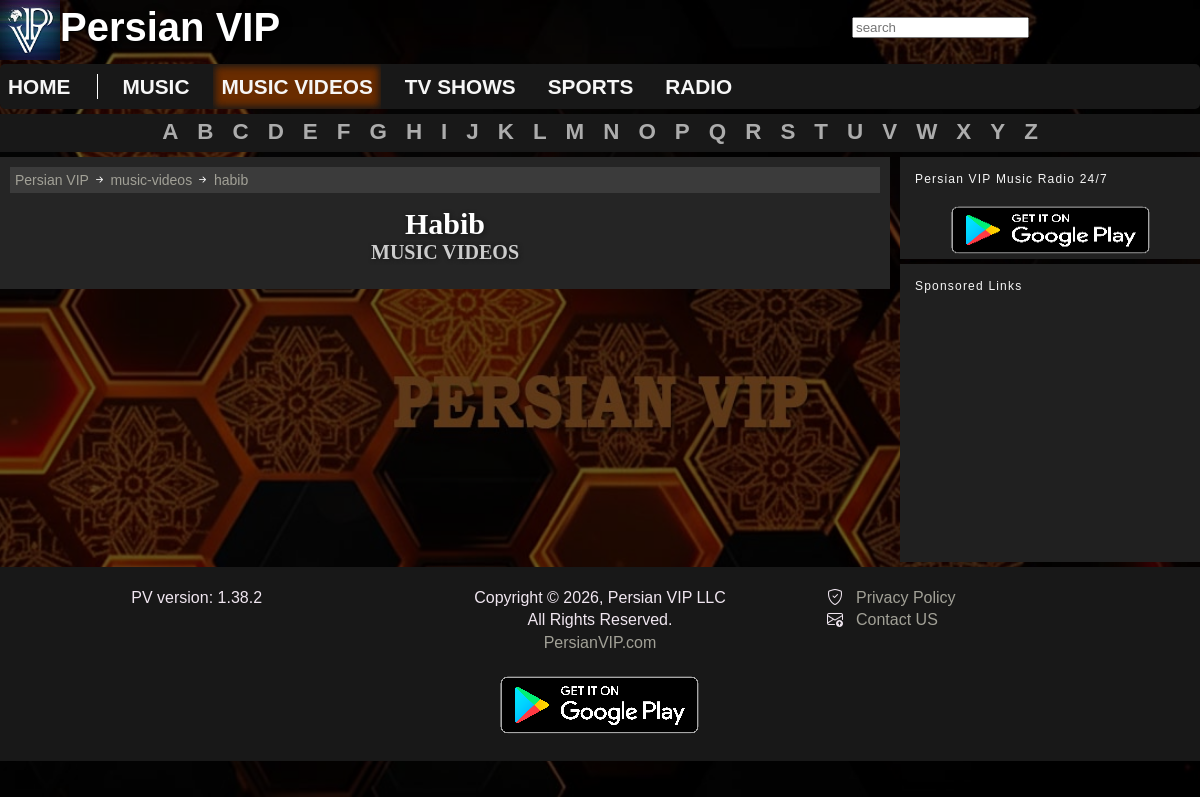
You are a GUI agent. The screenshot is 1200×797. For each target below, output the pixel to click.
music (155, 86)
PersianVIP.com (600, 642)
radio (698, 86)
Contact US (897, 619)
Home (39, 86)
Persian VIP (52, 180)
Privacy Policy (906, 597)
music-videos (151, 180)
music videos (296, 86)
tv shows (460, 86)
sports (591, 86)
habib (231, 180)
